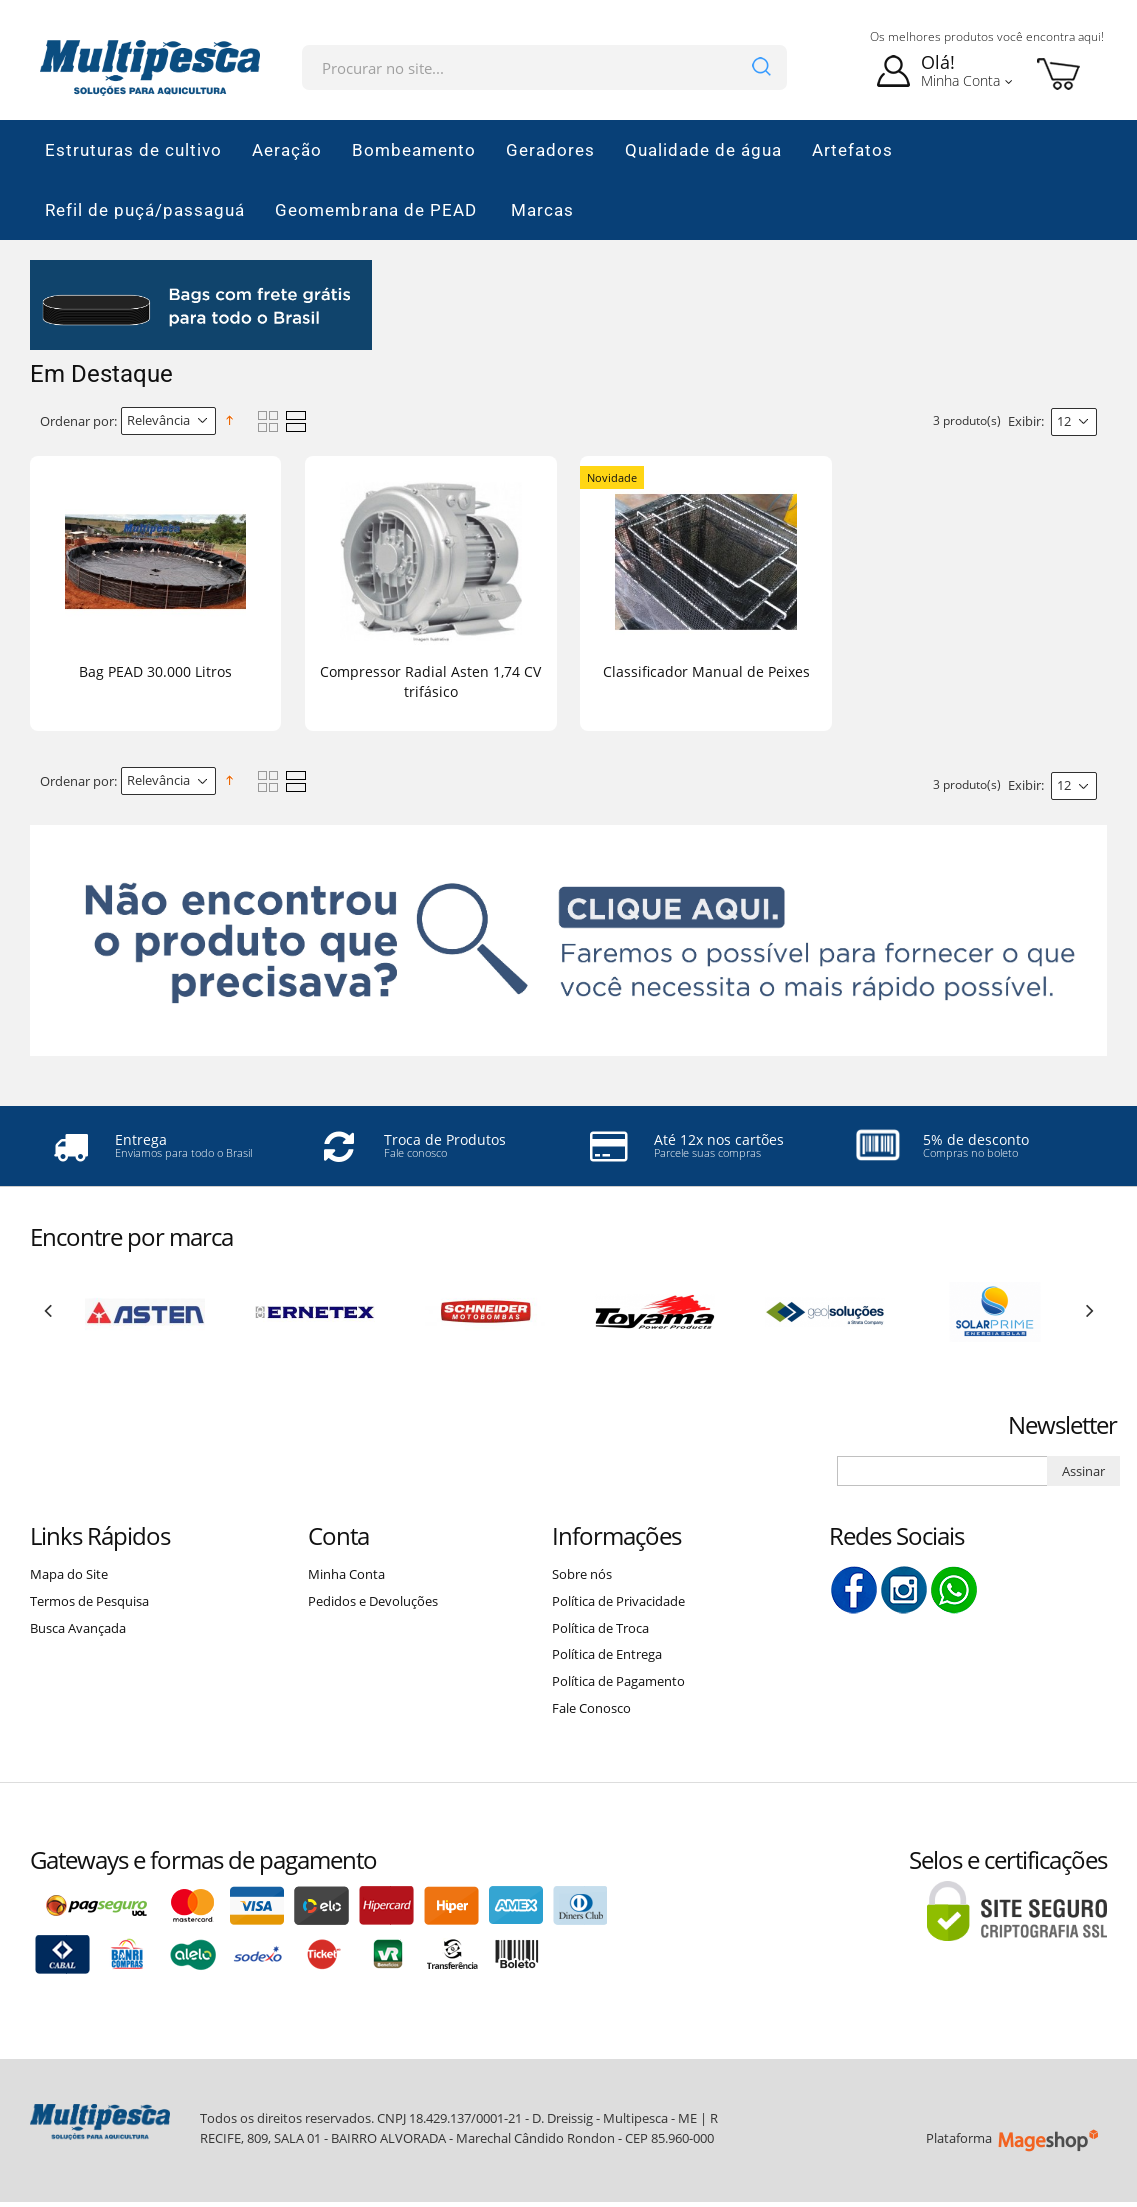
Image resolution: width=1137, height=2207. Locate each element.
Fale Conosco (591, 1708)
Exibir (1024, 421)
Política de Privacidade (618, 1601)
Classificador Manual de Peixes (706, 671)
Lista (296, 421)
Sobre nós (582, 1574)
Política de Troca (600, 1628)
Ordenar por (77, 421)
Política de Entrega (607, 1654)
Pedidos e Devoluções (373, 1601)
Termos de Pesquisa (89, 1601)
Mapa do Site (69, 1574)
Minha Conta (346, 1574)
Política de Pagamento (618, 1681)
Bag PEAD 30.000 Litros (155, 671)
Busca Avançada (78, 1628)
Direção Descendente (233, 421)
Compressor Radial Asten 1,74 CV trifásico (430, 681)
